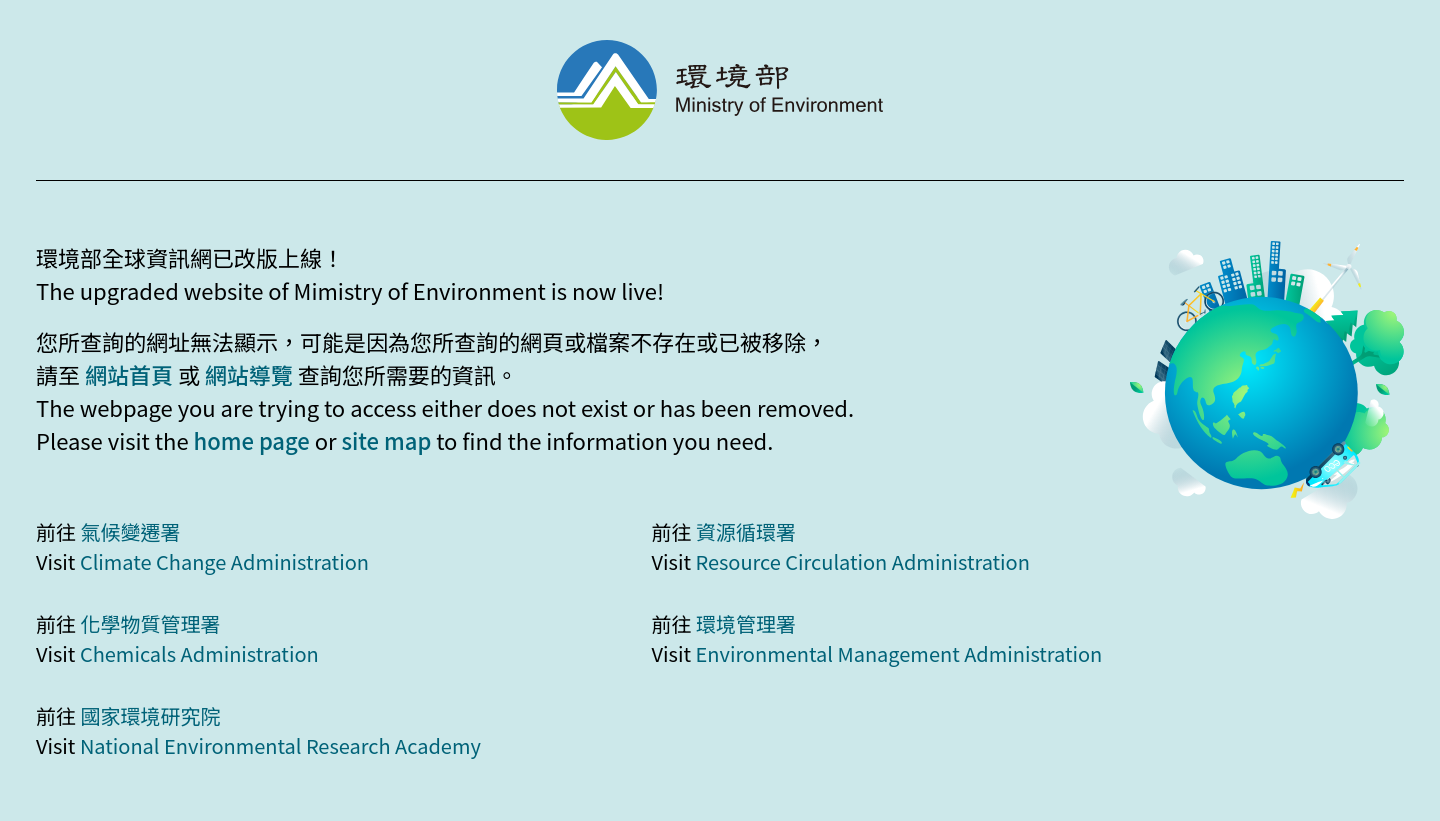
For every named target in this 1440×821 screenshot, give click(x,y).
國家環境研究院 (150, 715)
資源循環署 (746, 531)
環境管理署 (746, 623)
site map (386, 440)
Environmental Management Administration (898, 653)
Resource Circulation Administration (862, 561)
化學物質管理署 (150, 623)
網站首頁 (129, 374)
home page (252, 440)
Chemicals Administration (199, 653)
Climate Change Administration (224, 561)
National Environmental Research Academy (280, 745)
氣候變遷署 (130, 531)
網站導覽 (249, 374)
